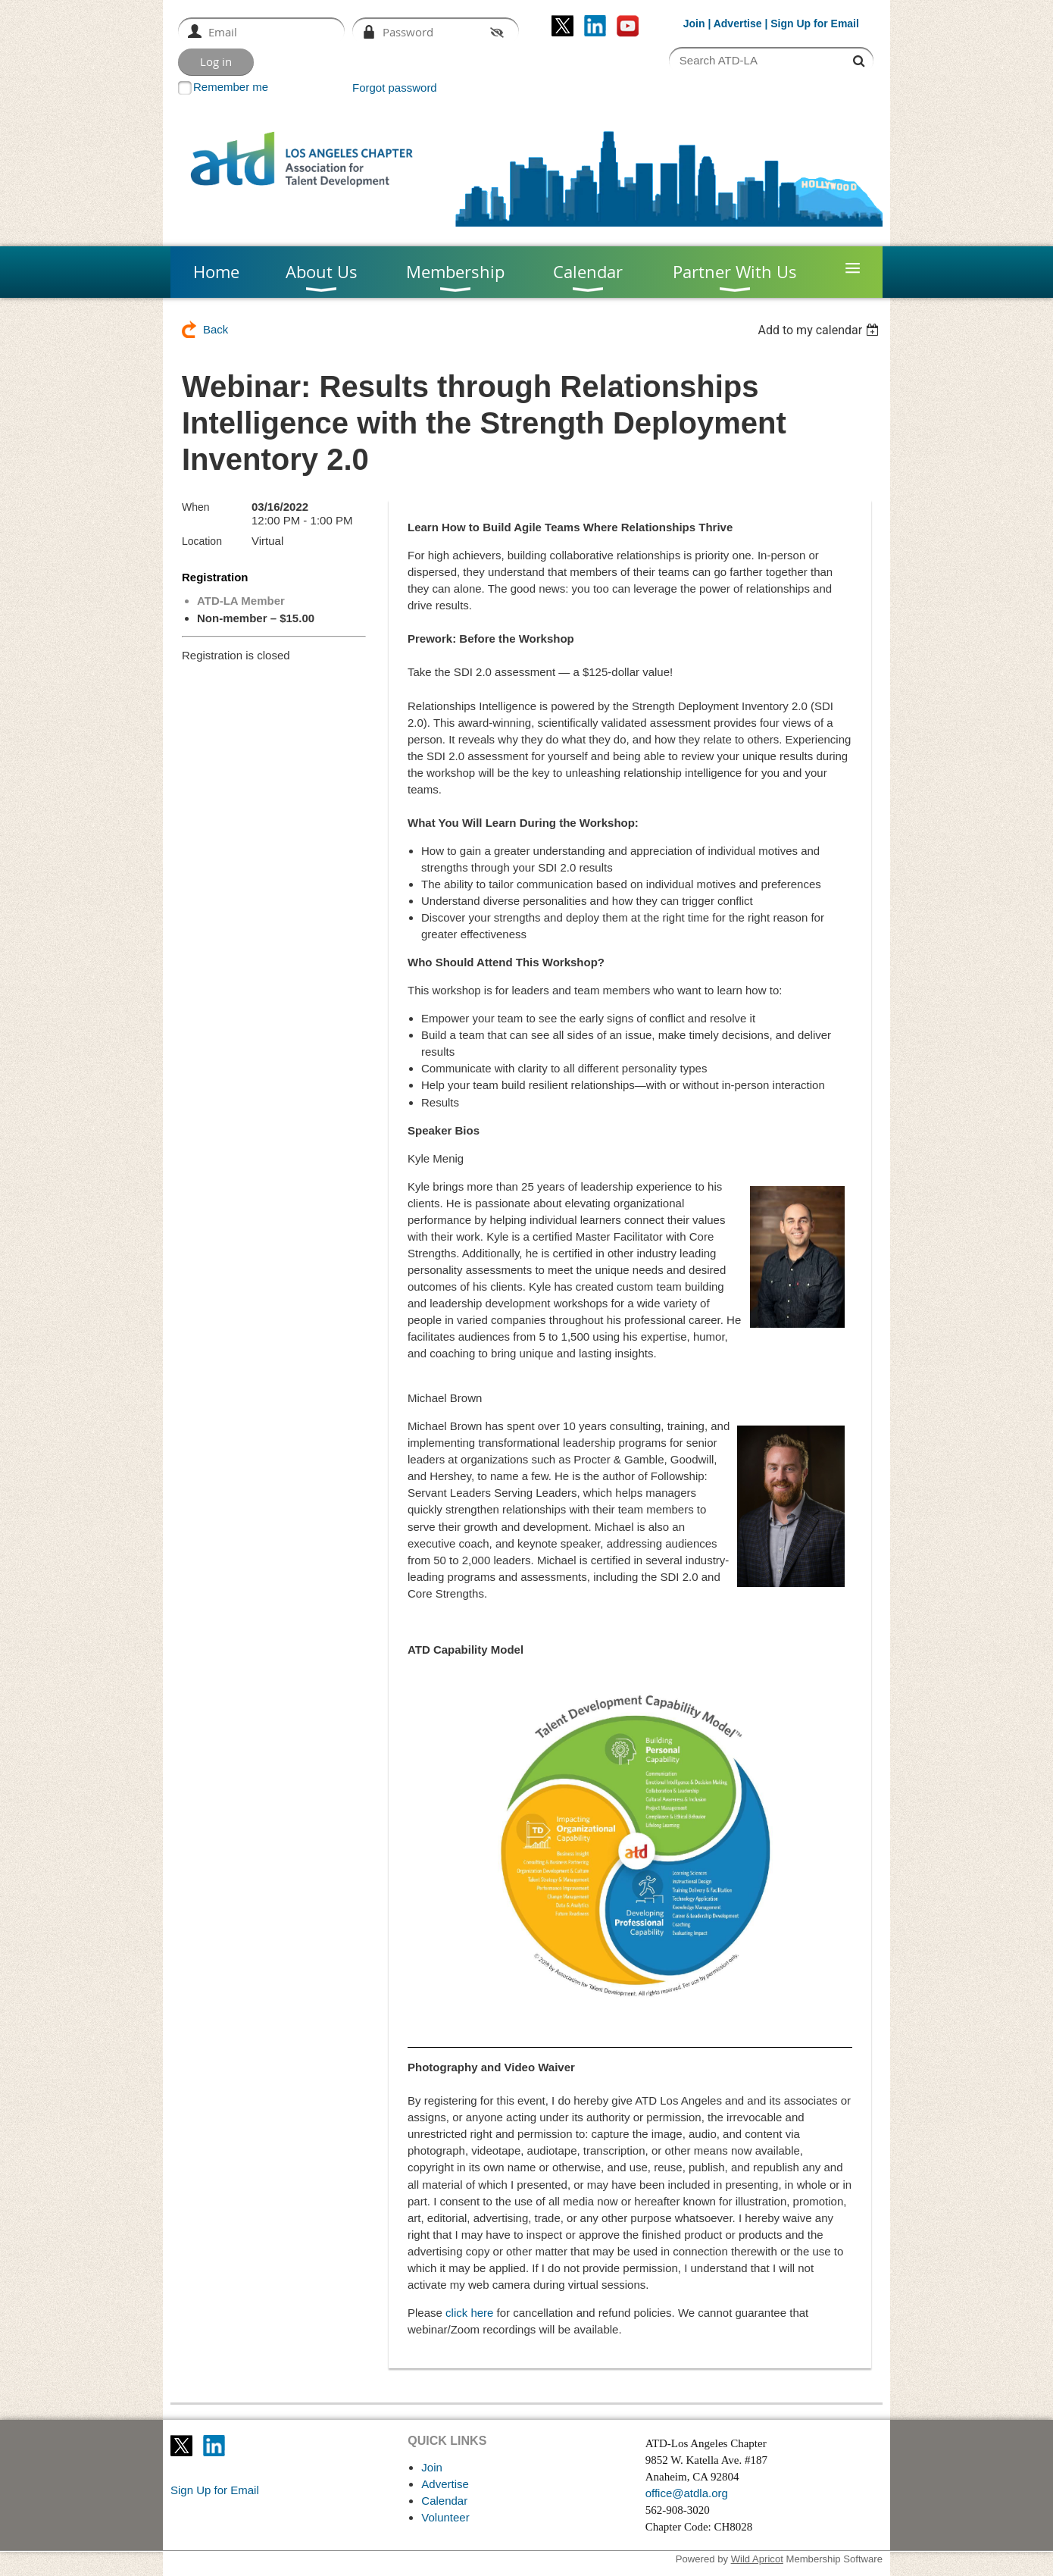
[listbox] (820, 330)
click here (469, 2312)
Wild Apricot (757, 2559)
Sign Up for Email (214, 2490)
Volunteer (445, 2517)
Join (694, 23)
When (196, 507)
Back (215, 329)
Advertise (738, 23)
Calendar (444, 2500)
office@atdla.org (686, 2493)
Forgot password (394, 87)
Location (202, 541)
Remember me (230, 86)
